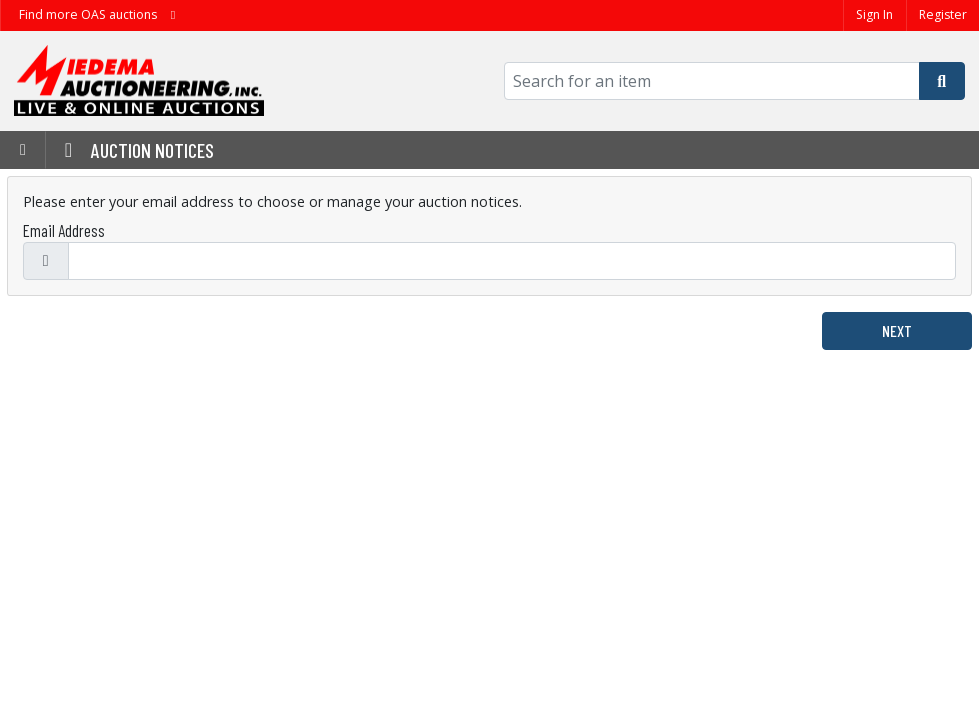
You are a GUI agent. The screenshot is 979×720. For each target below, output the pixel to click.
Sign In (874, 14)
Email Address (64, 230)
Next (897, 330)
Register (943, 14)
